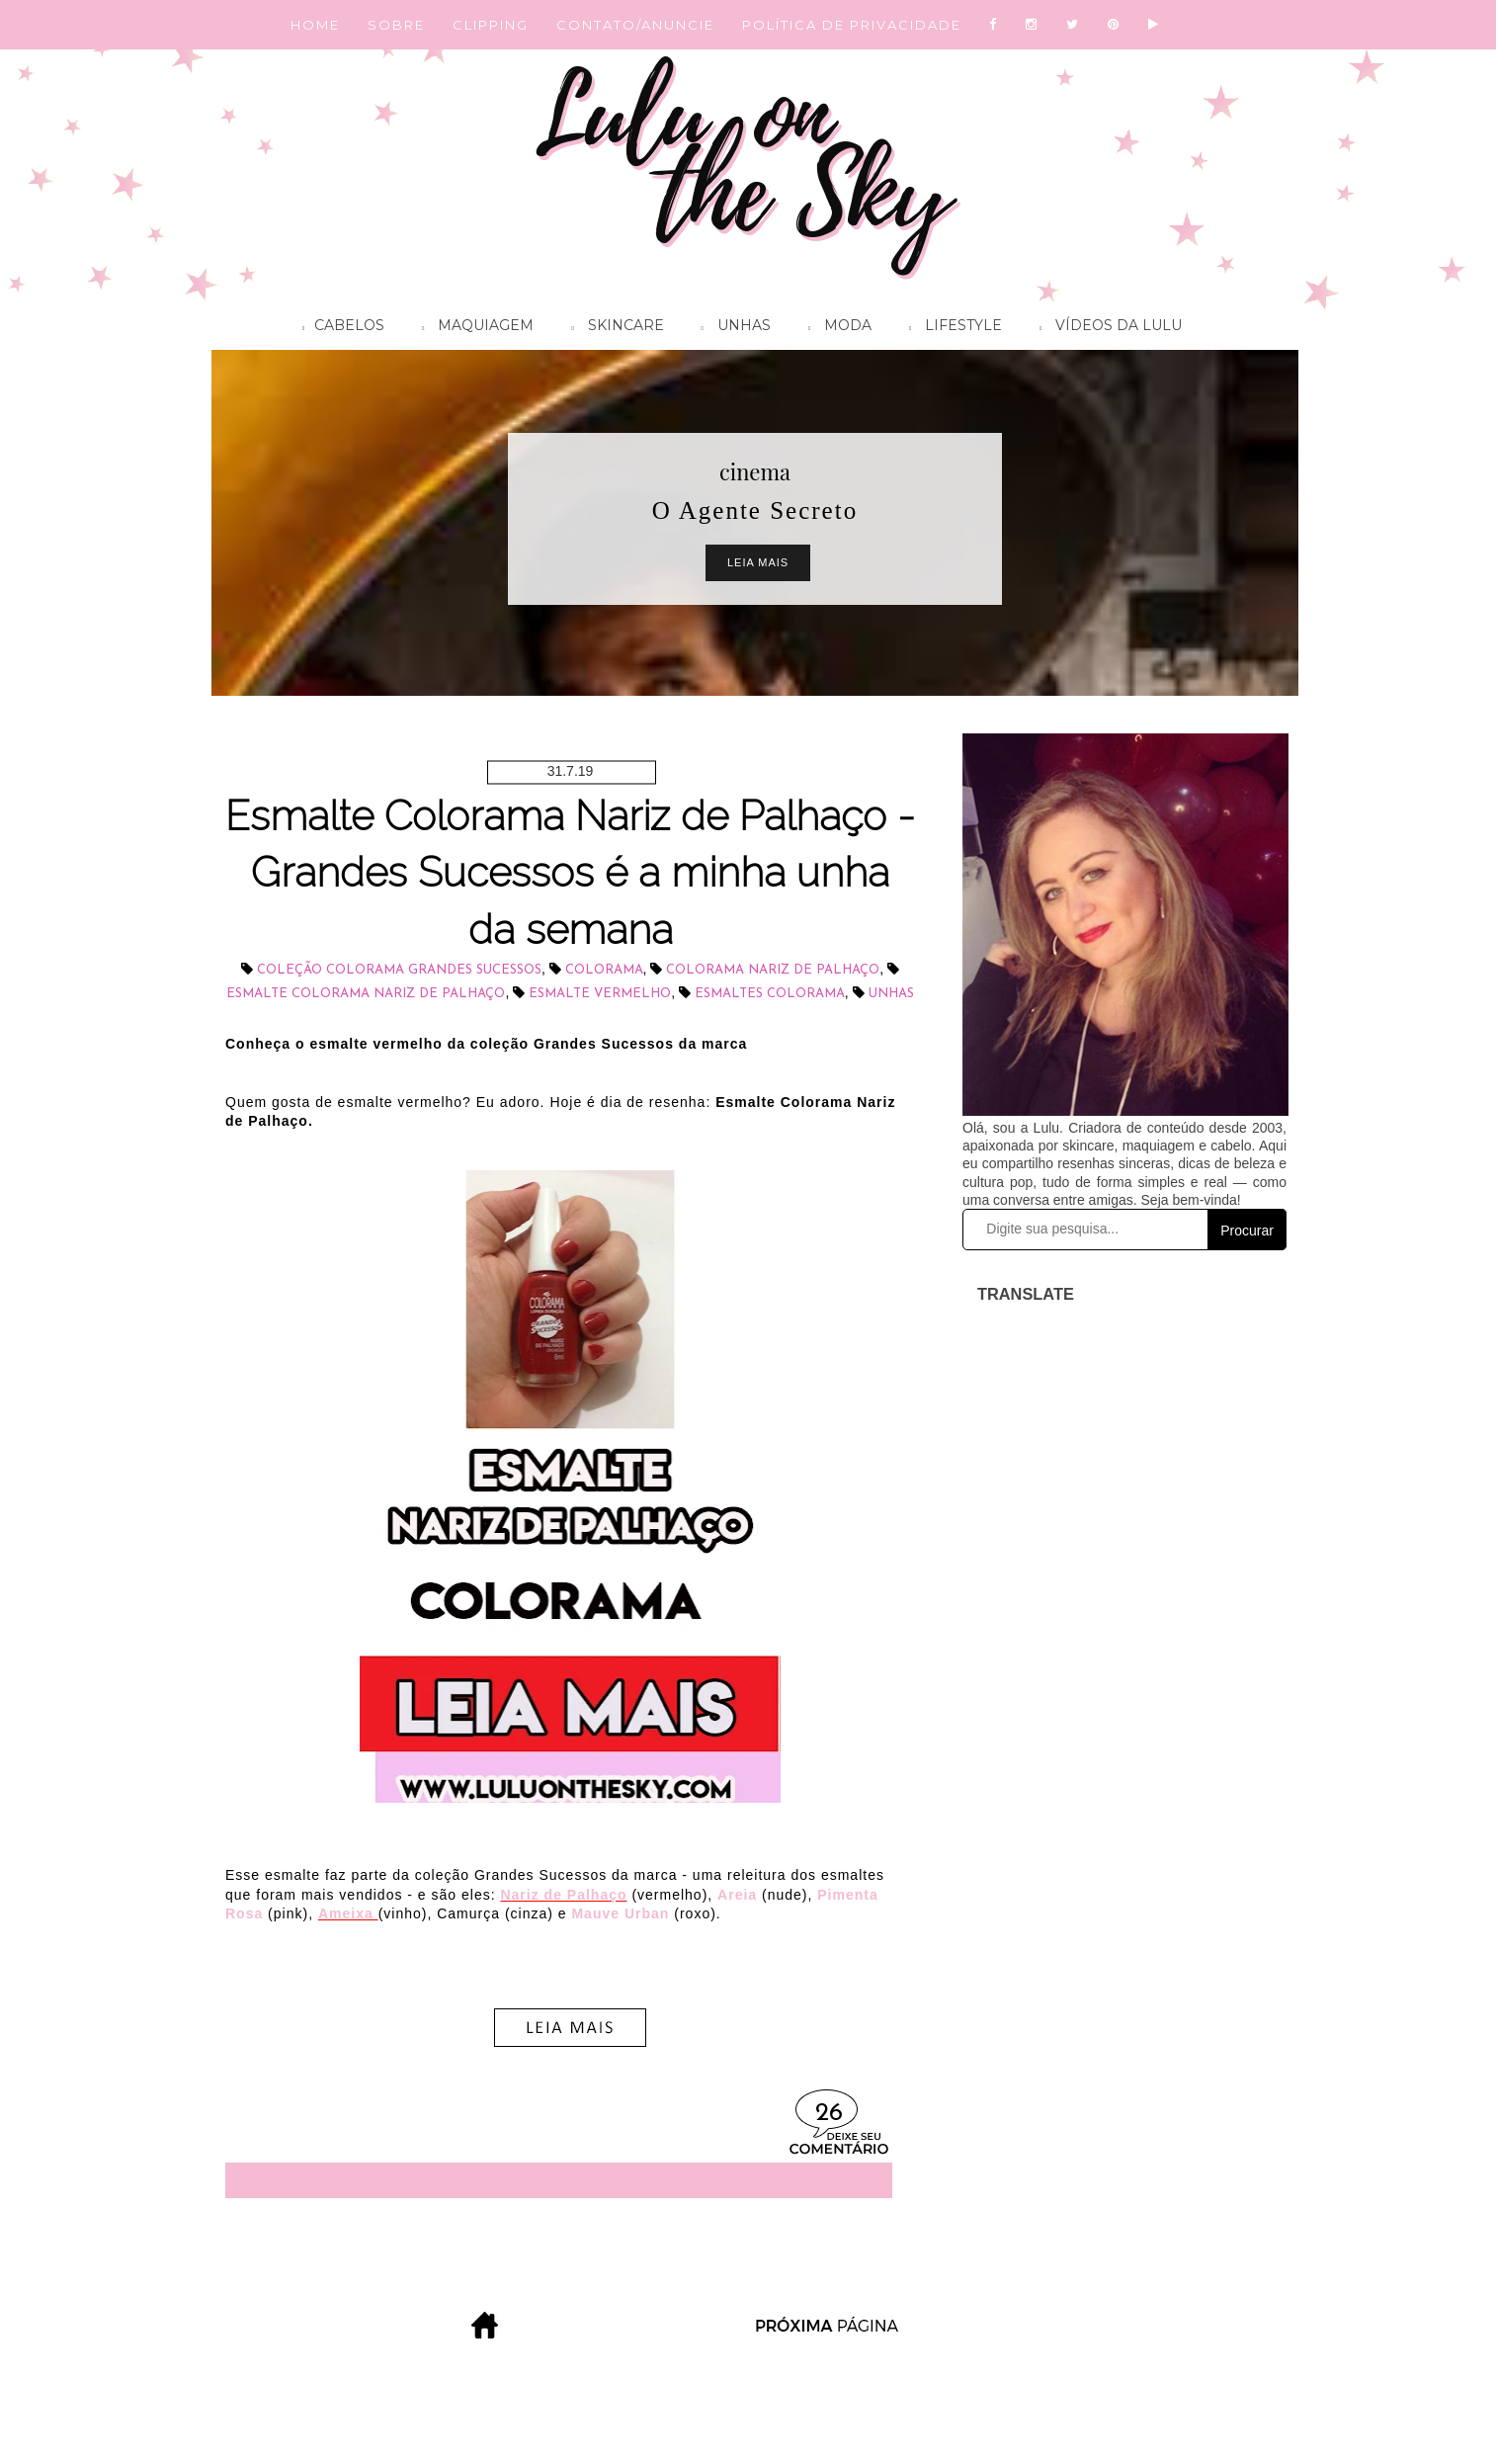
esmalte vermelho (600, 993)
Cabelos (338, 328)
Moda (835, 328)
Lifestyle (950, 328)
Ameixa (348, 1913)
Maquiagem (473, 328)
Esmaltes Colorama (770, 993)
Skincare (612, 328)
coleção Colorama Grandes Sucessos (399, 970)
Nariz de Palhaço (563, 1895)
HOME (315, 25)
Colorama (604, 970)
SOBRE (396, 25)
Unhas (731, 328)
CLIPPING (491, 25)
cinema (754, 471)
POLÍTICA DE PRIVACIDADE (851, 25)
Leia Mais (758, 562)
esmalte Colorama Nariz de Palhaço (365, 993)
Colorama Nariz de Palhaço (772, 970)
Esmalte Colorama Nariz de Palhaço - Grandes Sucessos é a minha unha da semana (570, 873)
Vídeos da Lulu (1106, 328)
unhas (891, 993)
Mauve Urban (620, 1913)
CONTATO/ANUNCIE (635, 25)
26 (829, 2113)
